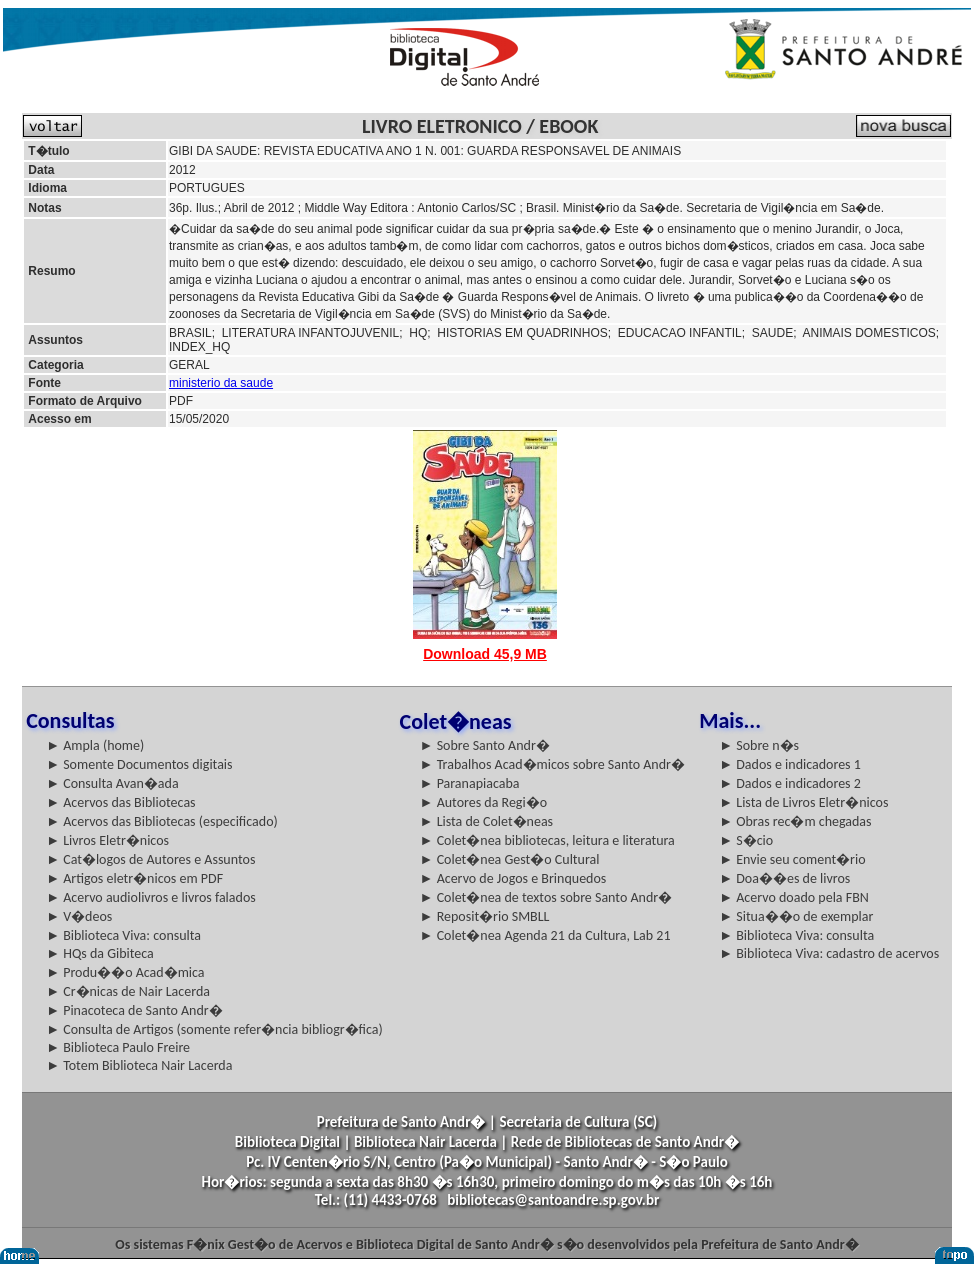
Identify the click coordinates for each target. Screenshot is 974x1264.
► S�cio (746, 840)
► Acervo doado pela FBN (794, 897)
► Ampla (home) (95, 745)
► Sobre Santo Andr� (485, 745)
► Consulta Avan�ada (112, 783)
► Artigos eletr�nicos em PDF (134, 878)
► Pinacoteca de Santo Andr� (134, 1010)
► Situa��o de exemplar (796, 916)
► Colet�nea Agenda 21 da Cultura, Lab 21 (545, 935)
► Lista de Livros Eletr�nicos (803, 802)
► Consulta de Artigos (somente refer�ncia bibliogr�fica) (214, 1029)
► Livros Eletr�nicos (107, 840)
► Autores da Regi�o (483, 802)
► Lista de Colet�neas (486, 821)
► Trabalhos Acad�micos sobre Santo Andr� (552, 764)
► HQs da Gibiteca (100, 953)
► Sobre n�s (759, 745)
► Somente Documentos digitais (139, 764)
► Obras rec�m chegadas (795, 821)
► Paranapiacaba (470, 783)
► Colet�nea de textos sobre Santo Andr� (546, 897)
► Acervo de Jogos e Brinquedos (513, 878)
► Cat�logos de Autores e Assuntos (150, 859)
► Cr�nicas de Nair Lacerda (128, 991)
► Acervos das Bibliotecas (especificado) (162, 821)
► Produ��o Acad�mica (125, 972)
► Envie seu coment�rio (792, 859)
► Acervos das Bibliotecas (120, 802)
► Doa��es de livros (784, 878)
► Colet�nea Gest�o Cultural (510, 859)
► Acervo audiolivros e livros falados (151, 897)
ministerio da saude (221, 383)
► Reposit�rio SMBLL (485, 916)
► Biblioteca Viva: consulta (123, 935)
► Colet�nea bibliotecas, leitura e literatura (547, 840)
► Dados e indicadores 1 (790, 764)
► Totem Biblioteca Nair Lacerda (139, 1065)
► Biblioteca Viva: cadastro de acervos (829, 953)
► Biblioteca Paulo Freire (118, 1047)
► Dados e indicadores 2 (790, 783)
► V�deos (79, 916)
